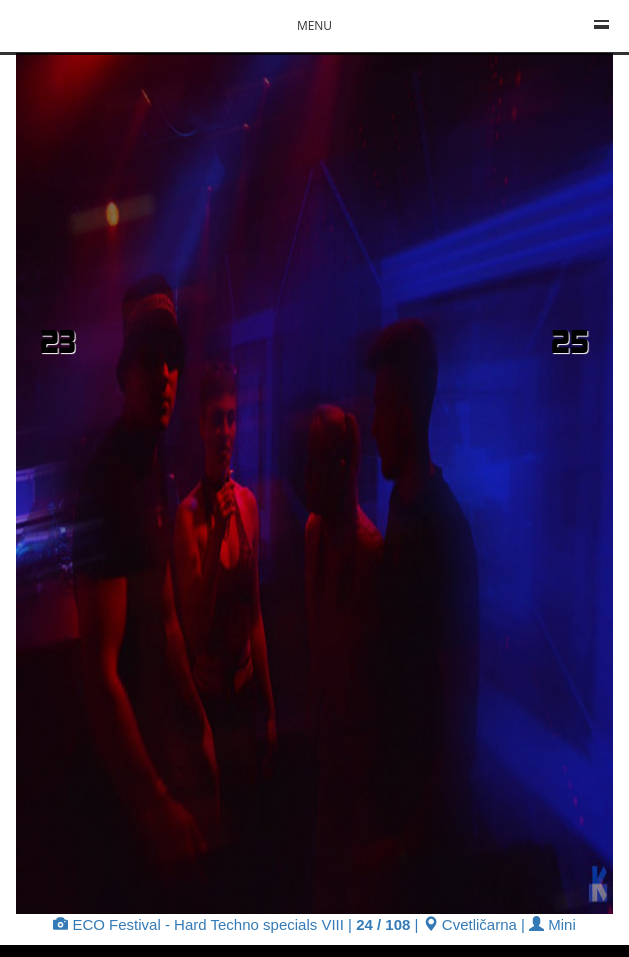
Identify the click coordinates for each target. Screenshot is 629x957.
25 (570, 341)
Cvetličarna (470, 924)
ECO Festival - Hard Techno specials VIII (198, 924)
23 (58, 341)
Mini (552, 924)
